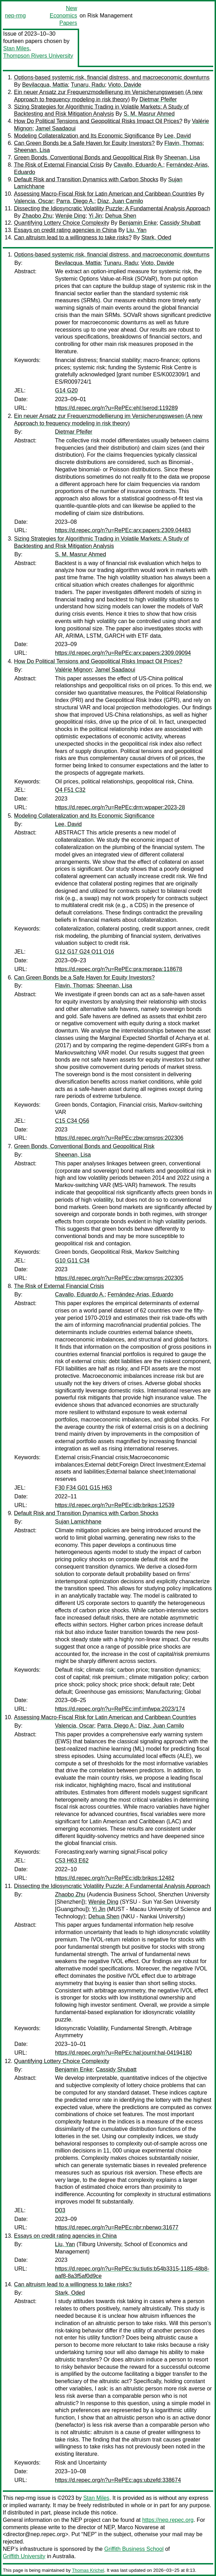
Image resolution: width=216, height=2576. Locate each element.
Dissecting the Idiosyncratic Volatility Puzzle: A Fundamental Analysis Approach (112, 208)
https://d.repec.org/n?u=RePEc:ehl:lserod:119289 (116, 408)
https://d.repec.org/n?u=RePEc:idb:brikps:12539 (114, 1505)
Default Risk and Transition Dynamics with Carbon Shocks (86, 179)
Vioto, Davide (124, 85)
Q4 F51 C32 (70, 790)
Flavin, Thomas (184, 143)
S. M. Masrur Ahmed (149, 114)
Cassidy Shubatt (180, 223)
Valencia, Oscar (33, 201)
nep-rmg (15, 16)
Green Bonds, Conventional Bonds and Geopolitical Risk (84, 157)
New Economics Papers (63, 15)
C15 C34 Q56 (72, 1121)
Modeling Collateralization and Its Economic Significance (84, 136)
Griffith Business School (134, 2549)
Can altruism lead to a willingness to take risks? (73, 237)
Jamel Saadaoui (55, 128)
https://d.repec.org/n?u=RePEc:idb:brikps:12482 (114, 1878)
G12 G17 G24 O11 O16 (84, 952)
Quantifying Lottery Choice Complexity (61, 223)
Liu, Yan (136, 230)
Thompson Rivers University (38, 56)
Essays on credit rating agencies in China (65, 230)
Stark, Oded (156, 237)
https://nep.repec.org (168, 2520)
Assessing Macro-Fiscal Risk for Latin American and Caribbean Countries (105, 194)
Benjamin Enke (138, 223)
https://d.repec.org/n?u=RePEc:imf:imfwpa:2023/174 (120, 1709)
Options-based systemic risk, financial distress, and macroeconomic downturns (111, 77)
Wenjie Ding (70, 216)
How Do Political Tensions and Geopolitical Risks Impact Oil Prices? (98, 121)
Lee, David (177, 136)
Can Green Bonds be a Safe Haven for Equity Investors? (84, 143)
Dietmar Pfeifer (158, 99)
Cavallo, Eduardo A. (138, 165)
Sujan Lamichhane (78, 1522)
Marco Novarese (138, 2527)
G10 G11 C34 (72, 1261)
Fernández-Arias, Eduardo (140, 1294)
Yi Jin (95, 216)
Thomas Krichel (88, 2570)
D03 (60, 2210)
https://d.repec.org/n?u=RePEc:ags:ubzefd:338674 (118, 2480)
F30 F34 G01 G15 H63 (83, 1488)
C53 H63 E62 (72, 1861)
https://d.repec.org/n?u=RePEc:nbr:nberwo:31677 (117, 2227)
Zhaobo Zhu (37, 216)
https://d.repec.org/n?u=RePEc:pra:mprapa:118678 (118, 969)
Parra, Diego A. (75, 201)
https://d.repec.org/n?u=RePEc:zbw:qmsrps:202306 (119, 1138)
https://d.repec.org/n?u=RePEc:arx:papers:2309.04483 (123, 530)
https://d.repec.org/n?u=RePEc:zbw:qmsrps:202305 (119, 1278)
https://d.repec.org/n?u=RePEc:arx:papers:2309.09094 (123, 653)
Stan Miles (16, 48)
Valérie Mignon (73, 670)
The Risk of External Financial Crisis (59, 165)
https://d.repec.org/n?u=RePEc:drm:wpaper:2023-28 (120, 807)
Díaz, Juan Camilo (120, 201)
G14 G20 (66, 390)
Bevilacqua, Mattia (45, 85)
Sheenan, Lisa (32, 150)
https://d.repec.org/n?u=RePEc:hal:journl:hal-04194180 (123, 2053)
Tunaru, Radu (88, 85)
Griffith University (24, 2556)
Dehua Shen (120, 216)
